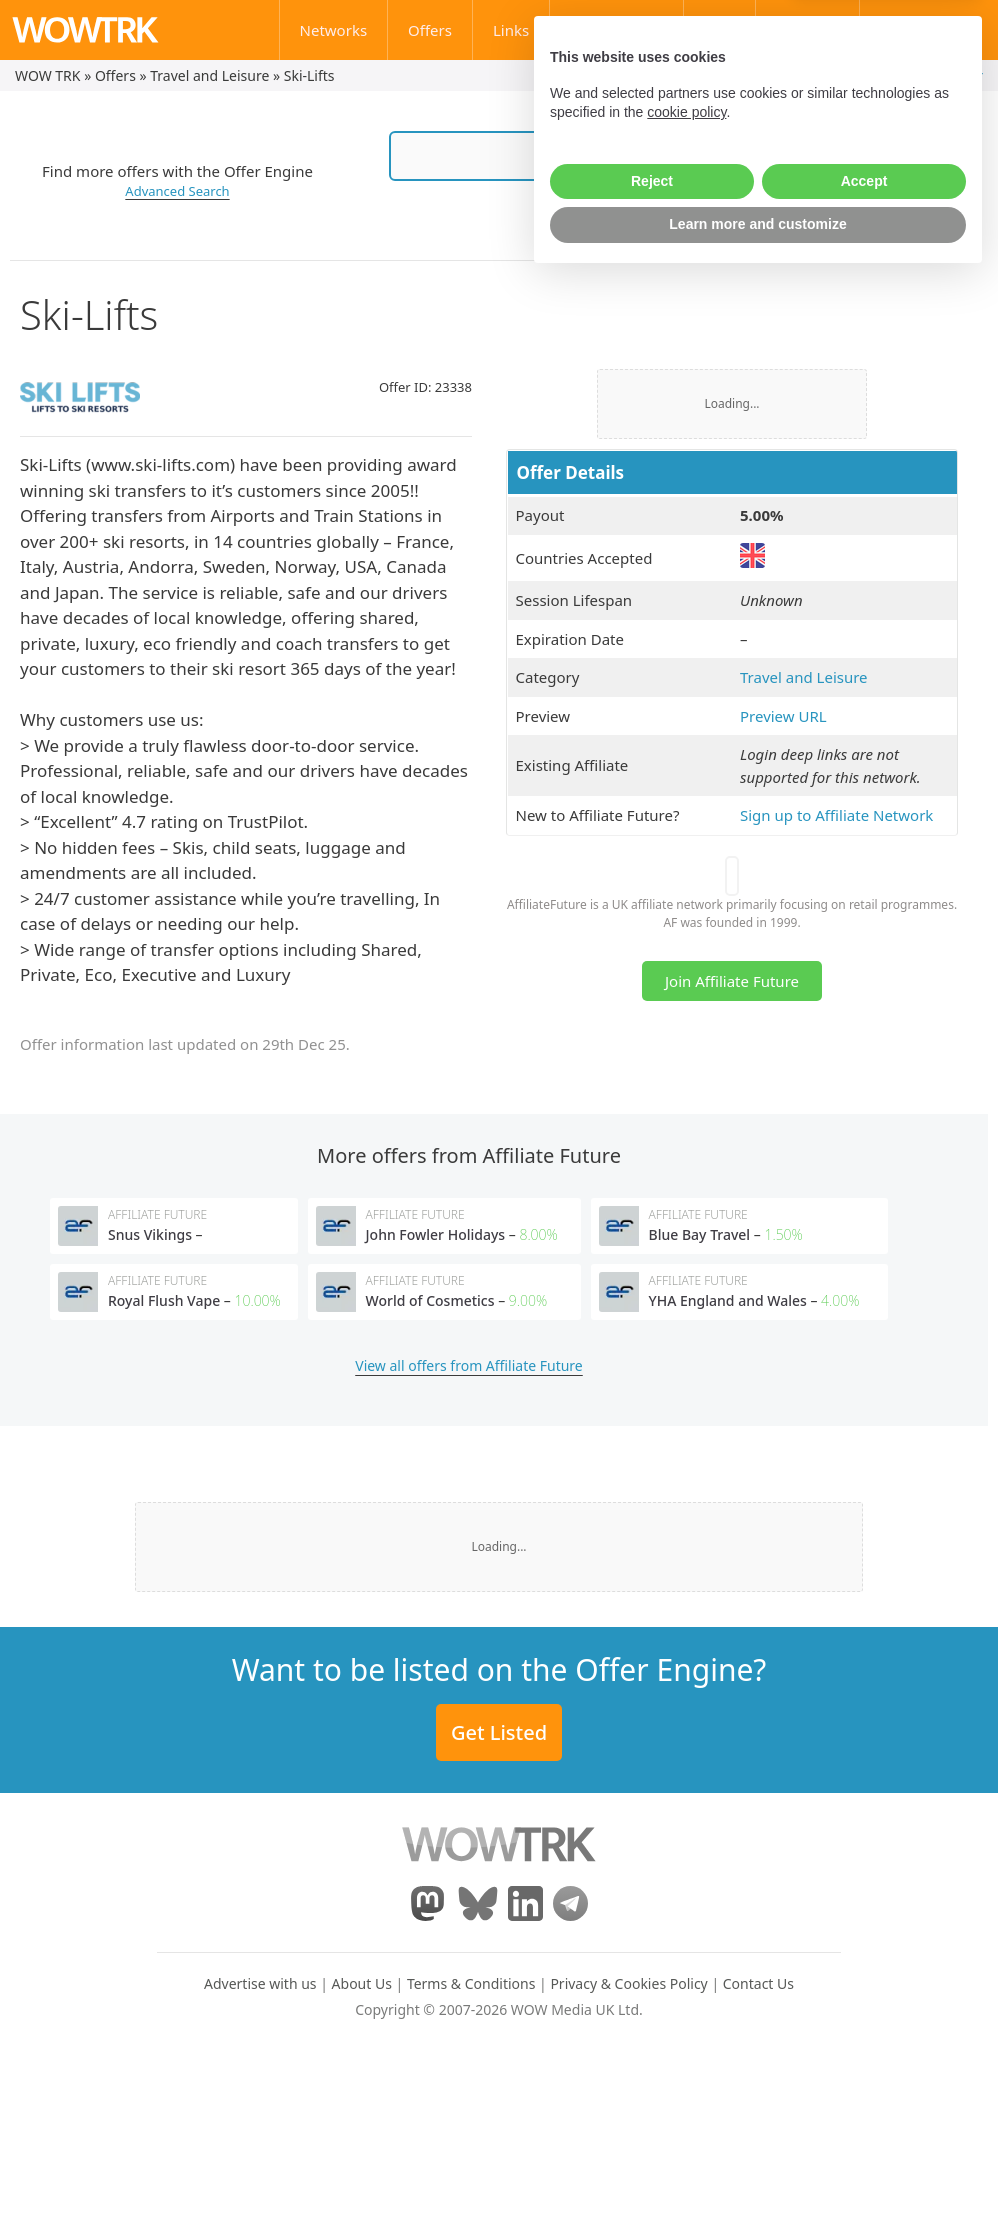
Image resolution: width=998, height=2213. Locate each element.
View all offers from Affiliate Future (469, 1365)
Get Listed (499, 1732)
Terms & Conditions (471, 1983)
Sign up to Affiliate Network (836, 815)
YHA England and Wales (728, 1300)
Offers (430, 30)
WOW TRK (48, 75)
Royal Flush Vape (164, 1300)
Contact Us (939, 30)
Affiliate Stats (616, 30)
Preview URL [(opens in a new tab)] (783, 716)
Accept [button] (864, 2115)
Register (956, 75)
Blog (720, 30)
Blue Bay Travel (700, 1234)
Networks (334, 30)
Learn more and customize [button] (757, 2158)
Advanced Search (177, 191)
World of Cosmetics (430, 1300)
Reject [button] (652, 2115)
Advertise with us (260, 1983)
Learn (817, 30)
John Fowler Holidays (436, 1234)
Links (511, 30)
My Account (875, 75)
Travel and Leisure (209, 75)
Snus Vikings (150, 1234)
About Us (362, 1983)
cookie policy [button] (686, 2046)
